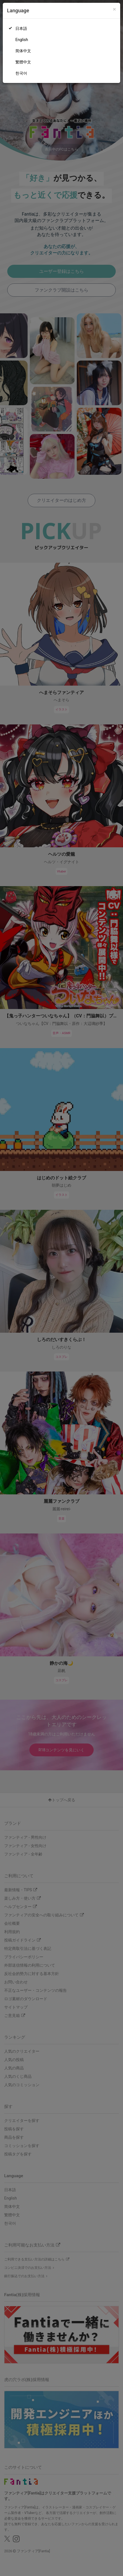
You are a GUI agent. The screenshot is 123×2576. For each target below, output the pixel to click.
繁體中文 (23, 62)
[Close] (114, 9)
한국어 (21, 73)
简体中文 (23, 51)
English (21, 39)
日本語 (21, 28)
